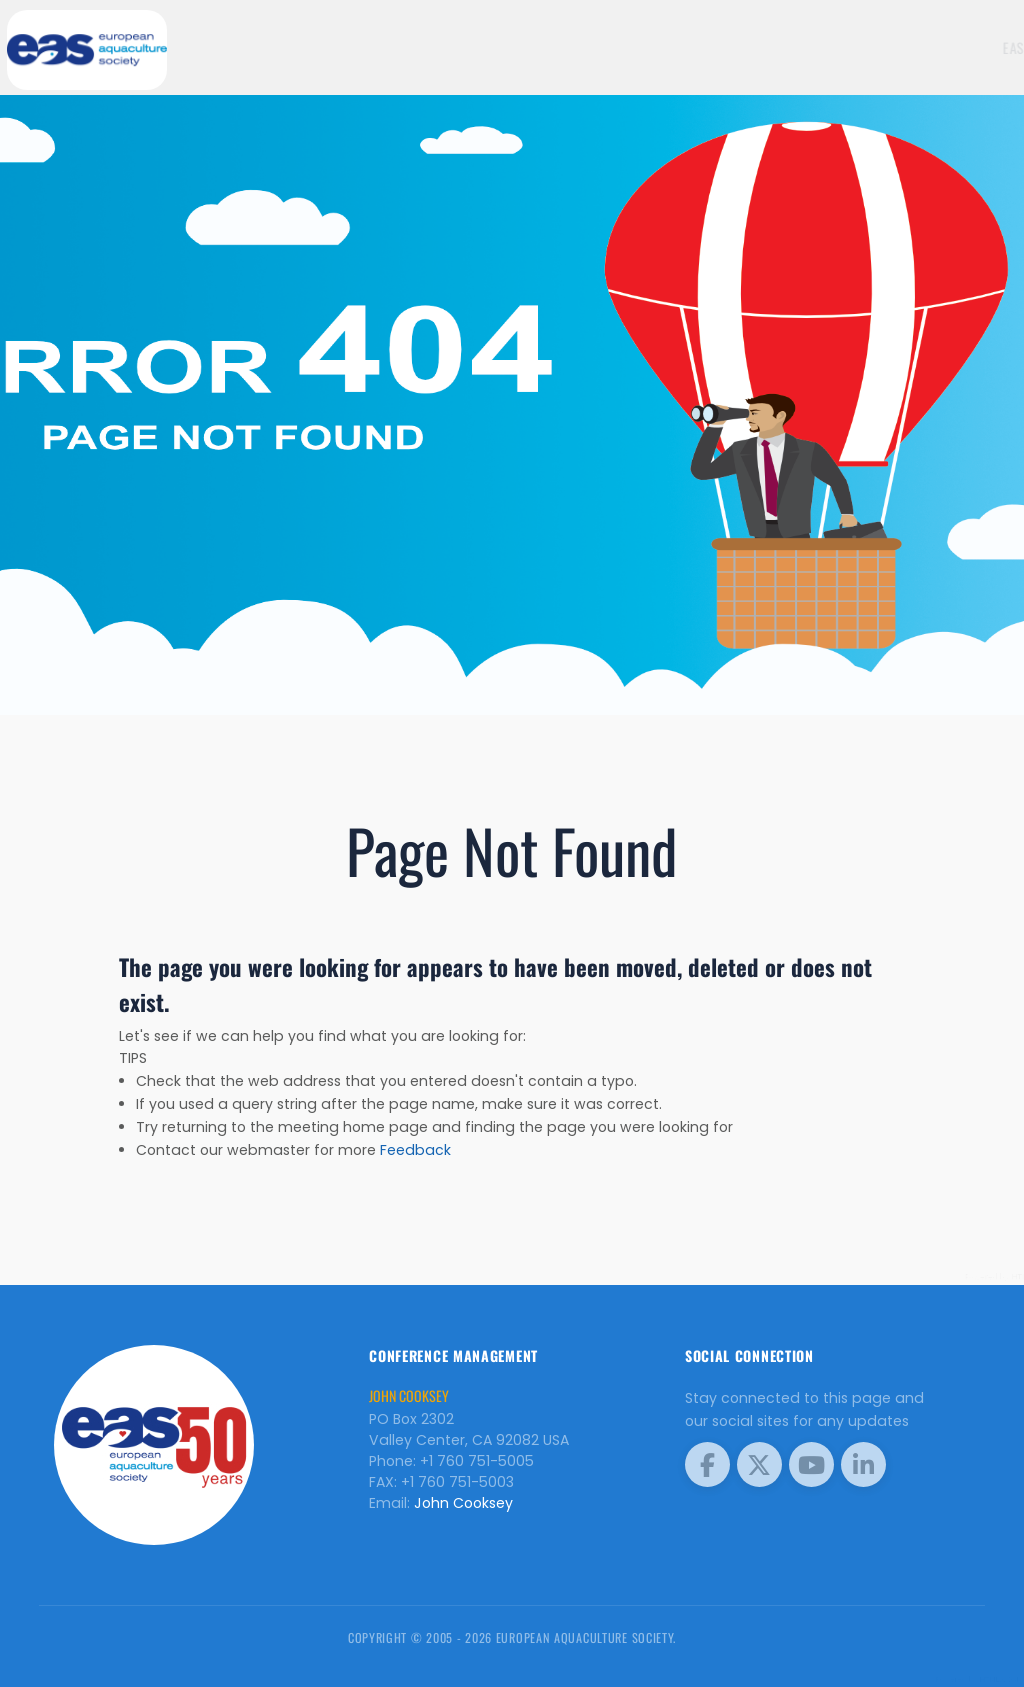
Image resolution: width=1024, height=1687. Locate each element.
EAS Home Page (871, 47)
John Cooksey (463, 1503)
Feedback (415, 1150)
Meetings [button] (967, 47)
